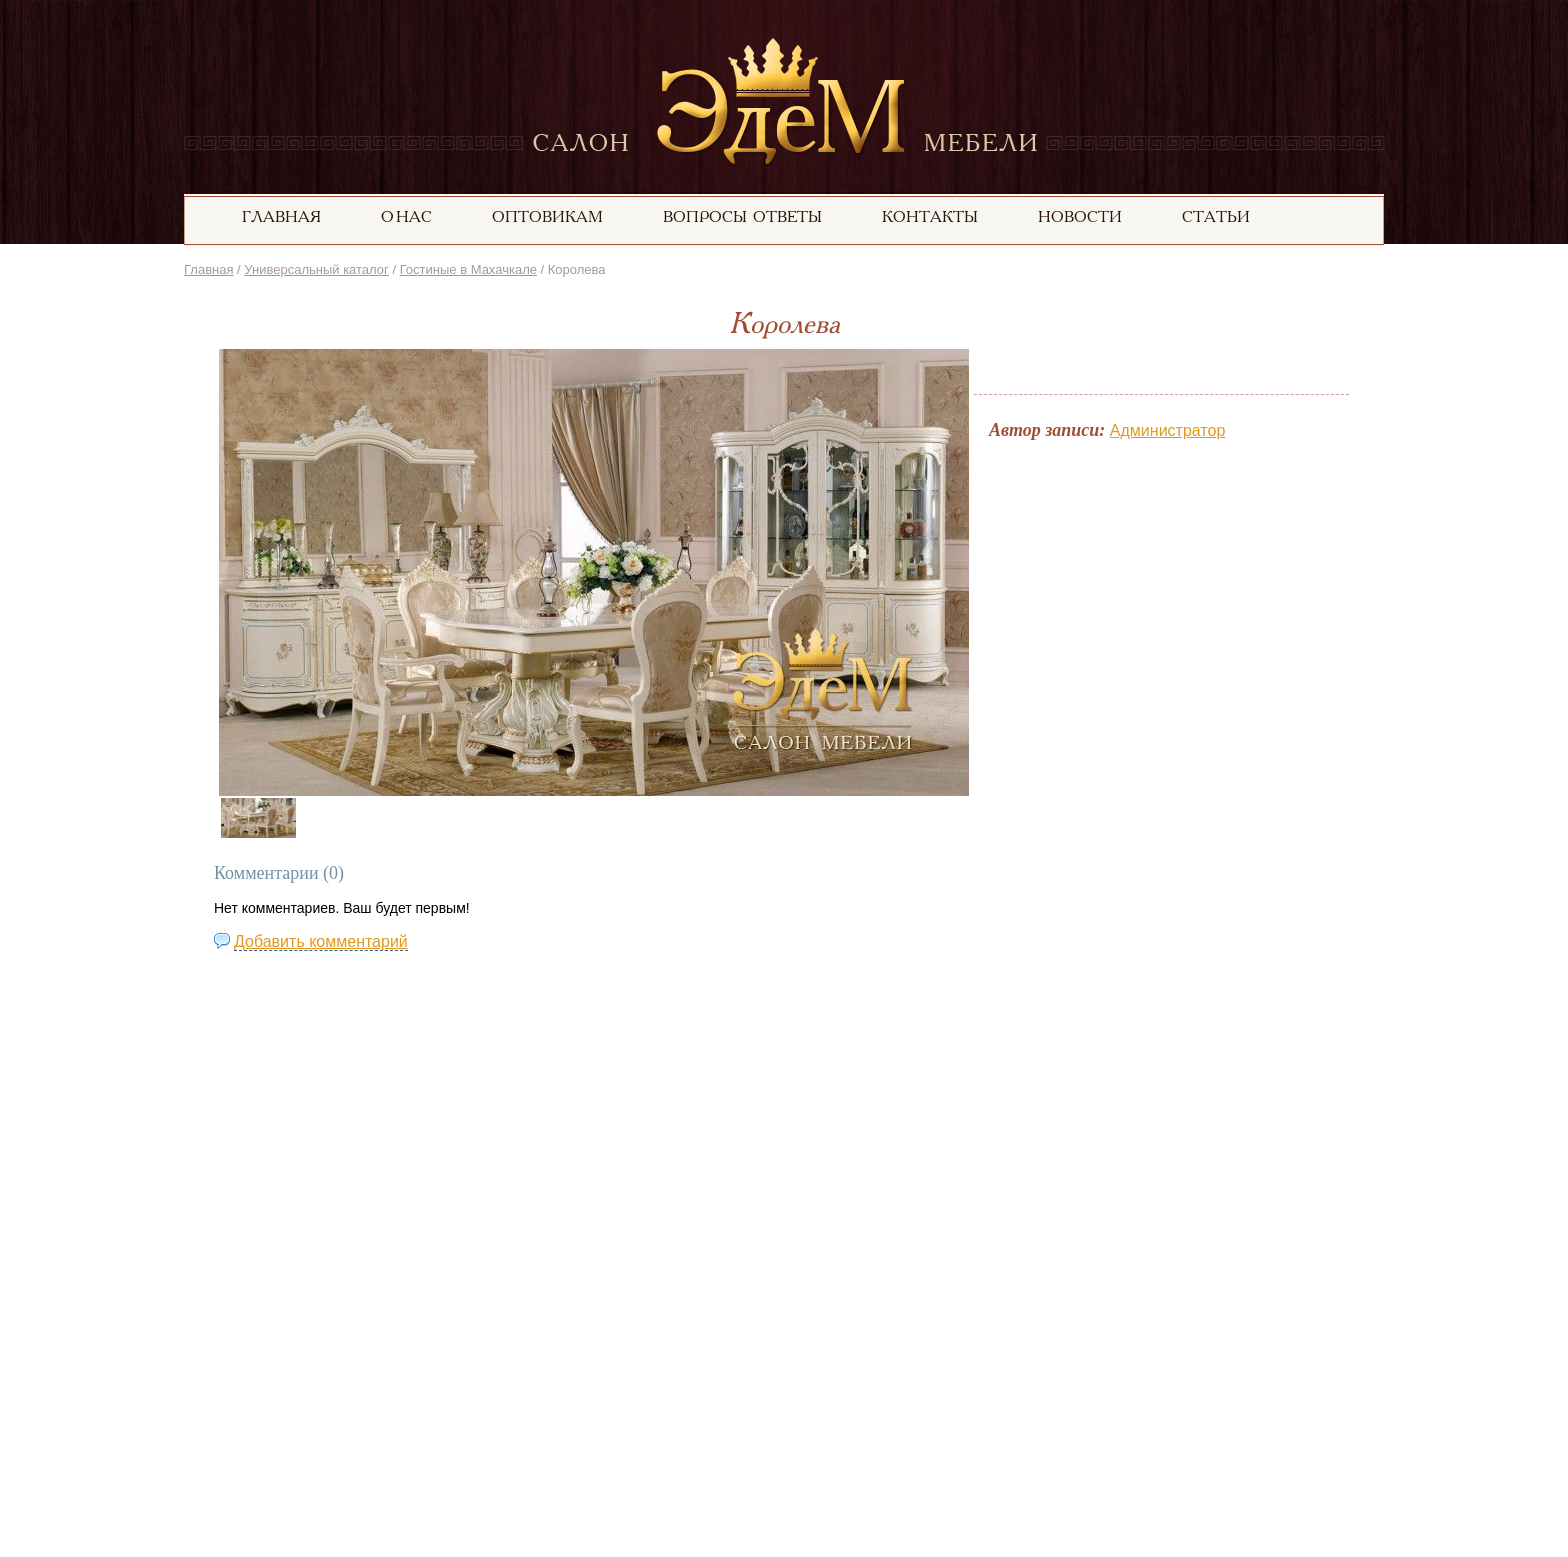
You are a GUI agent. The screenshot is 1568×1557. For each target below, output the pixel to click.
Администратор (1167, 430)
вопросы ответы (742, 218)
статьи (1216, 218)
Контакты (930, 218)
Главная (208, 269)
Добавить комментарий (321, 941)
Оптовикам (547, 218)
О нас (406, 218)
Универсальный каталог (316, 269)
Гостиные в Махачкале (468, 269)
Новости (1080, 218)
